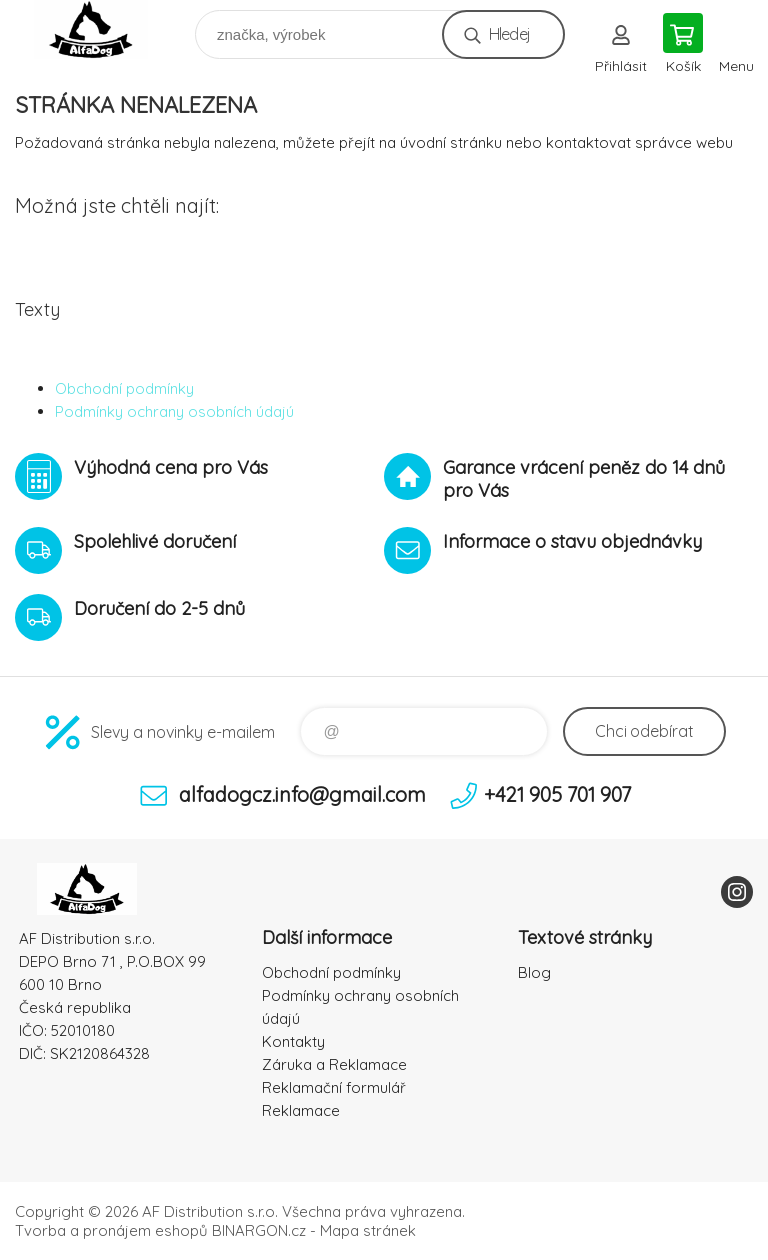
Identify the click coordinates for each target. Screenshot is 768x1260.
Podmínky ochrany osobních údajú (174, 411)
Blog (534, 972)
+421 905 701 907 (557, 794)
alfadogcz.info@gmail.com (302, 794)
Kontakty (293, 1041)
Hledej (509, 34)
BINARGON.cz (259, 1230)
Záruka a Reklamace (334, 1064)
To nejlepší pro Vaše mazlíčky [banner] (103, 29)
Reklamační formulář (334, 1087)
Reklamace (301, 1110)
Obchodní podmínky (124, 388)
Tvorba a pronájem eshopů (111, 1230)
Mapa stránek (368, 1230)
